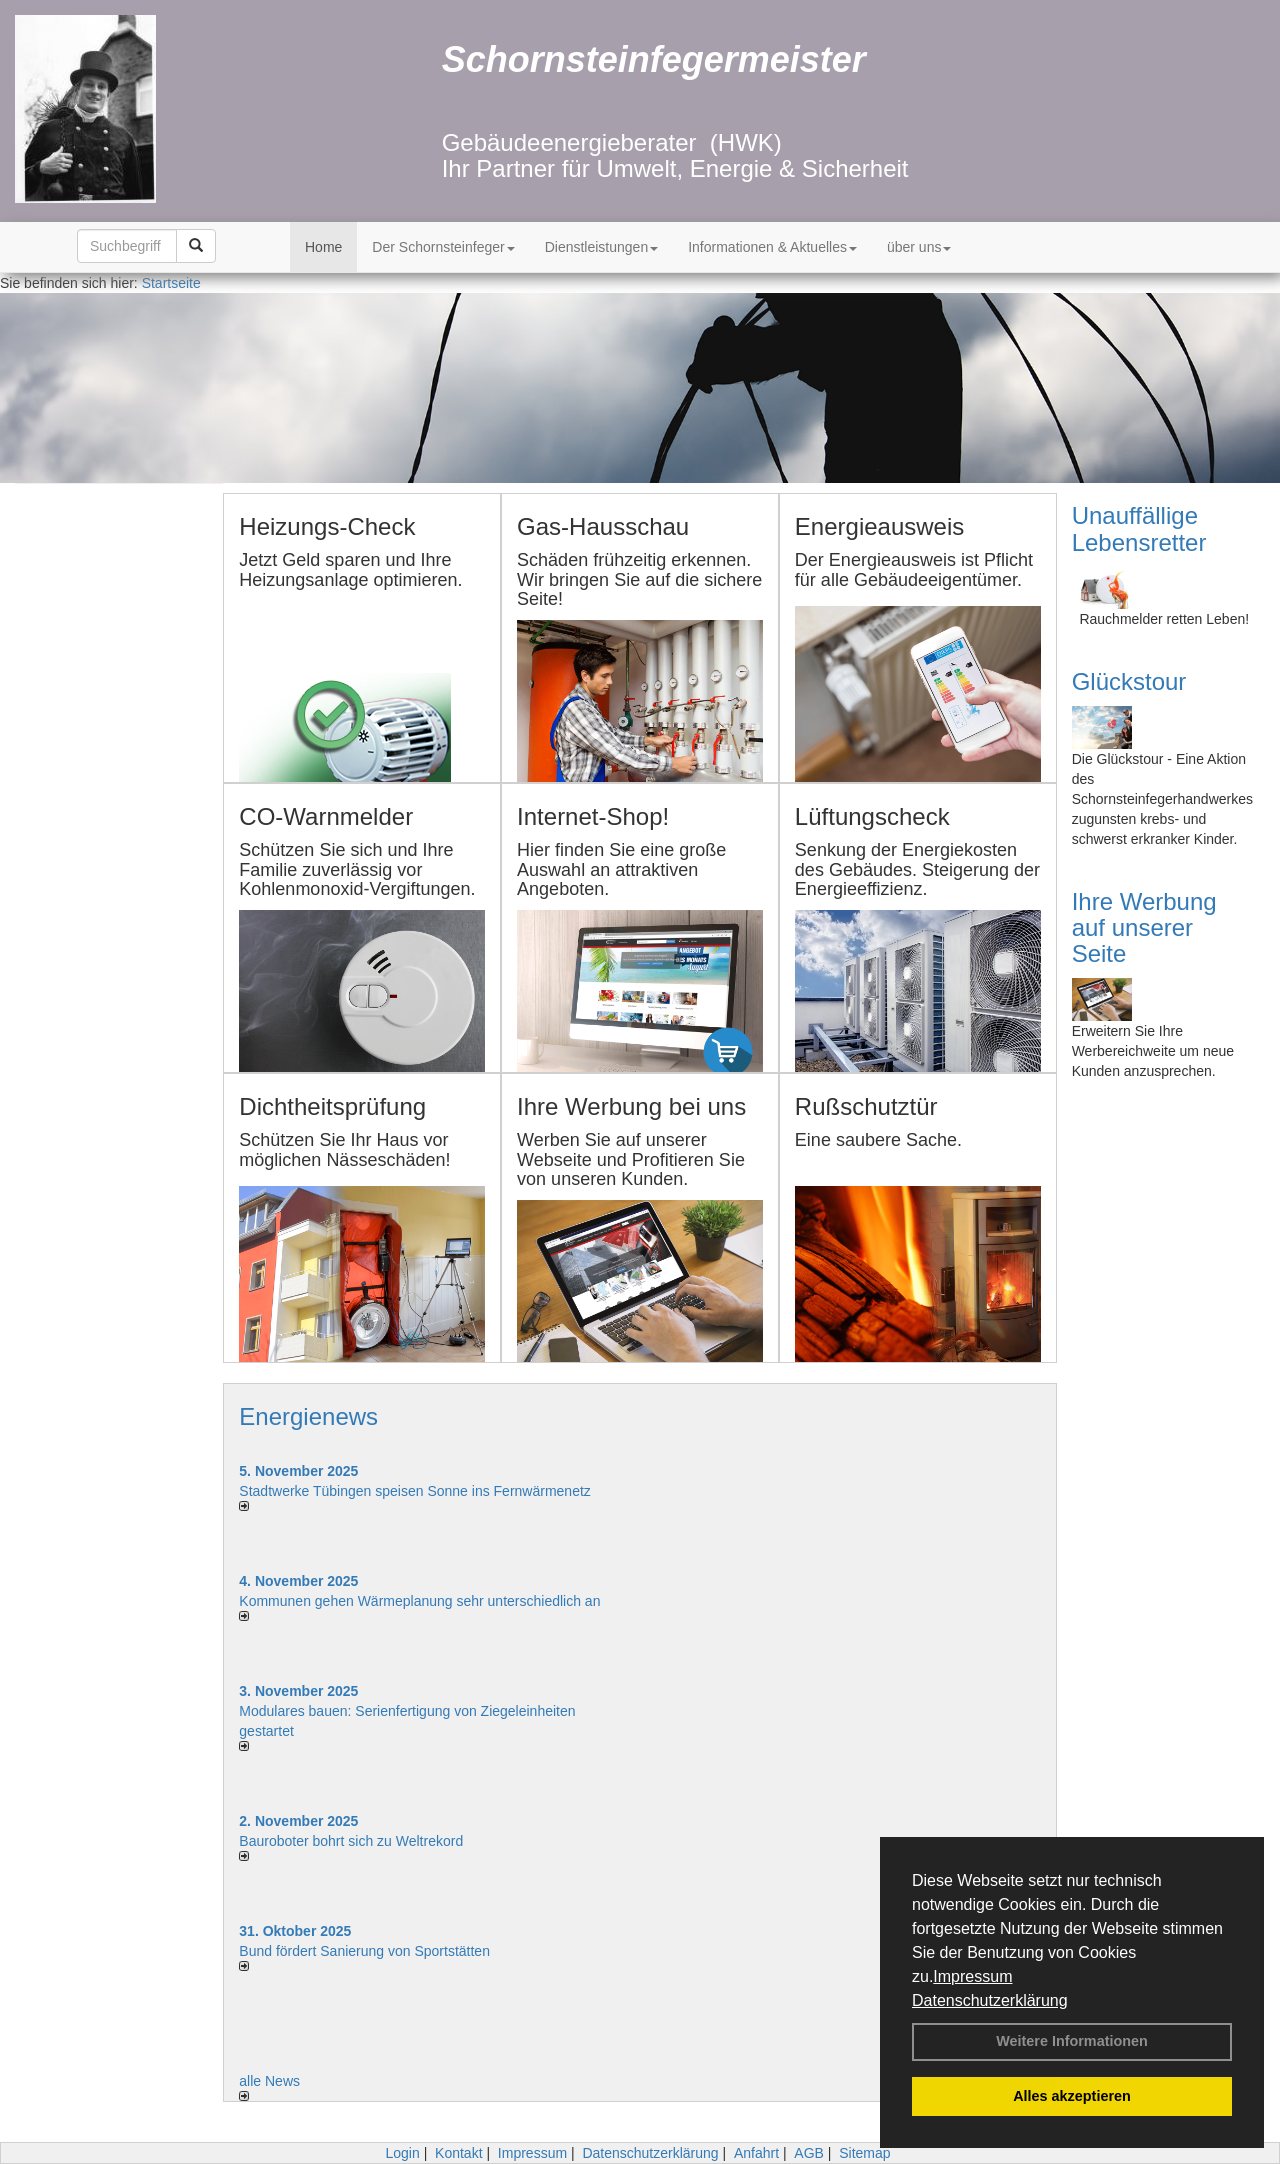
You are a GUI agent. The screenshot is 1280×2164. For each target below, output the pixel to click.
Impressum (972, 1976)
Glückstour (1129, 681)
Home (323, 247)
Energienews (308, 1416)
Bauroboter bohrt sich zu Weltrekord (351, 1841)
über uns (919, 247)
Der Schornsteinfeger (443, 247)
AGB (809, 2153)
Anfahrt (756, 2153)
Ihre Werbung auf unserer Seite (1144, 928)
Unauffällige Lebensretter (1139, 528)
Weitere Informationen (1072, 2041)
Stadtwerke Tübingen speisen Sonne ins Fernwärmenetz (415, 1491)
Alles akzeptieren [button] (1072, 2096)
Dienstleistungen (602, 247)
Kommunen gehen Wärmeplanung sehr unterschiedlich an (419, 1601)
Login (402, 2153)
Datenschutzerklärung (990, 2000)
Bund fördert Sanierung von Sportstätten (366, 1951)
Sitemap (864, 2153)
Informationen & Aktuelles (772, 247)
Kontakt (458, 2153)
